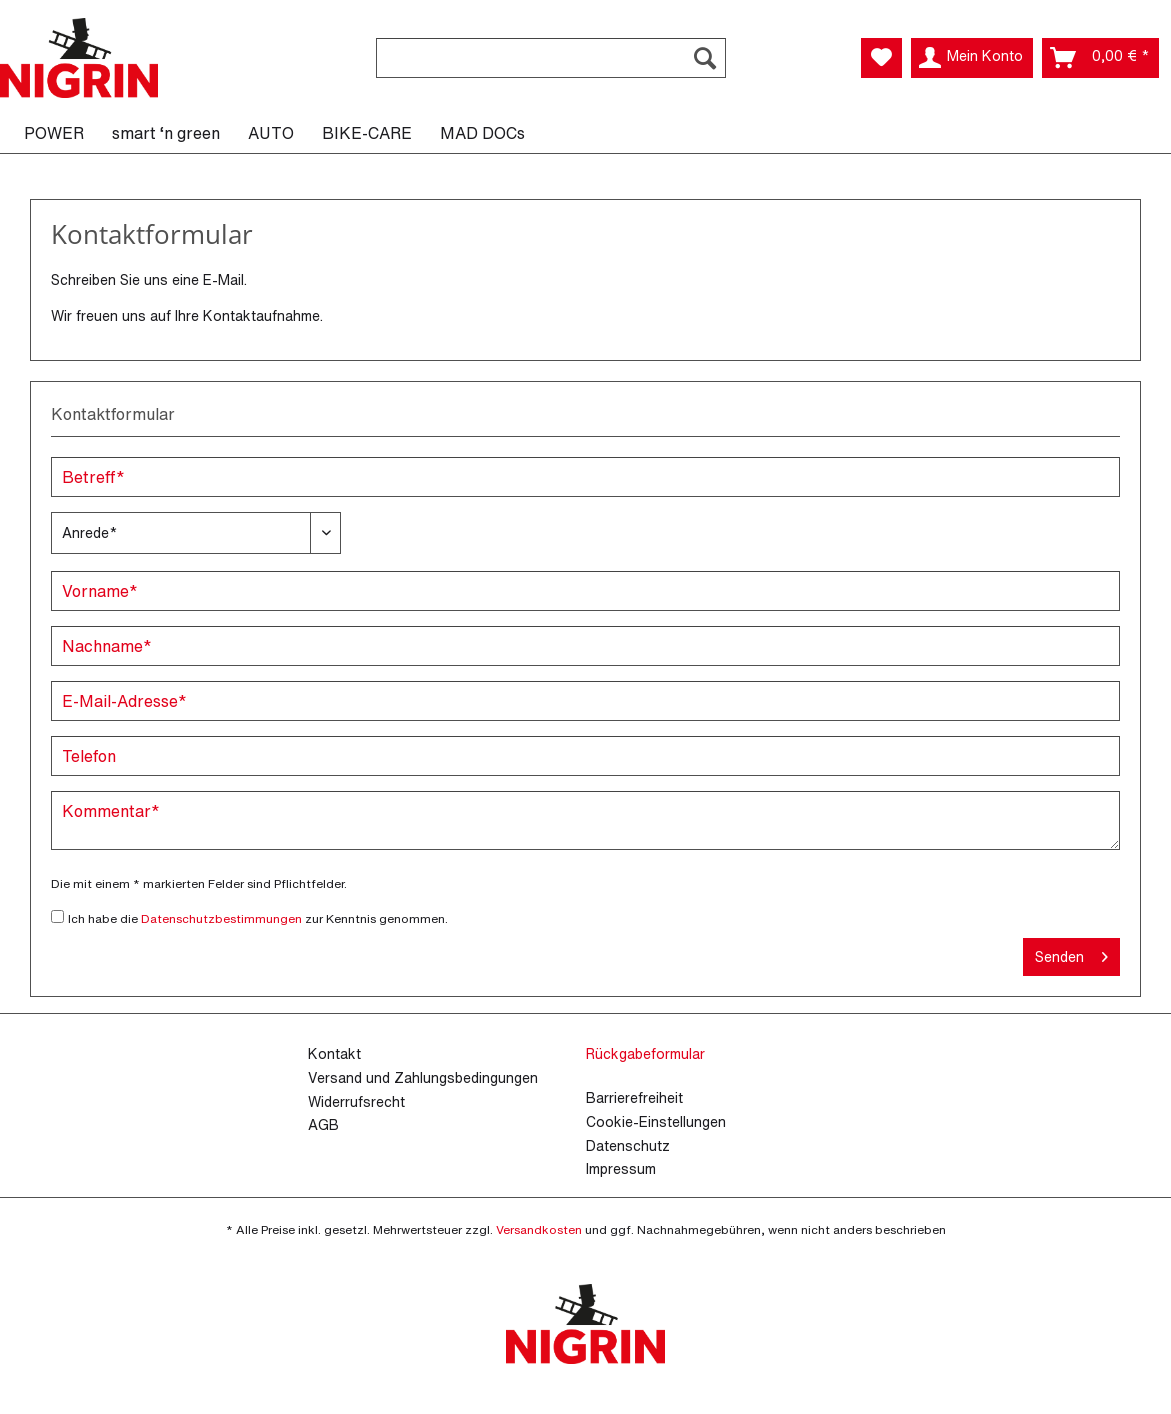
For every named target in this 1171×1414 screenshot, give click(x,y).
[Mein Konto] (972, 58)
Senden (1071, 954)
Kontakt (334, 1053)
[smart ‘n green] (166, 133)
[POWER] (54, 133)
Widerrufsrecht (356, 1101)
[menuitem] (551, 68)
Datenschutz (628, 1145)
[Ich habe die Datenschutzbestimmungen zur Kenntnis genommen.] (57, 916)
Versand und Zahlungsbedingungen (423, 1077)
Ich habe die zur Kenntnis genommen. (258, 918)
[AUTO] (271, 133)
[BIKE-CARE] (367, 133)
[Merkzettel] (881, 58)
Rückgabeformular (645, 1053)
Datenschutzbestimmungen (221, 918)
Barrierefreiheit (634, 1097)
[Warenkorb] (1100, 58)
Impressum (621, 1168)
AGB (323, 1124)
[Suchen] (705, 58)
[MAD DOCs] (482, 133)
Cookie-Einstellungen (656, 1121)
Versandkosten (539, 1229)
